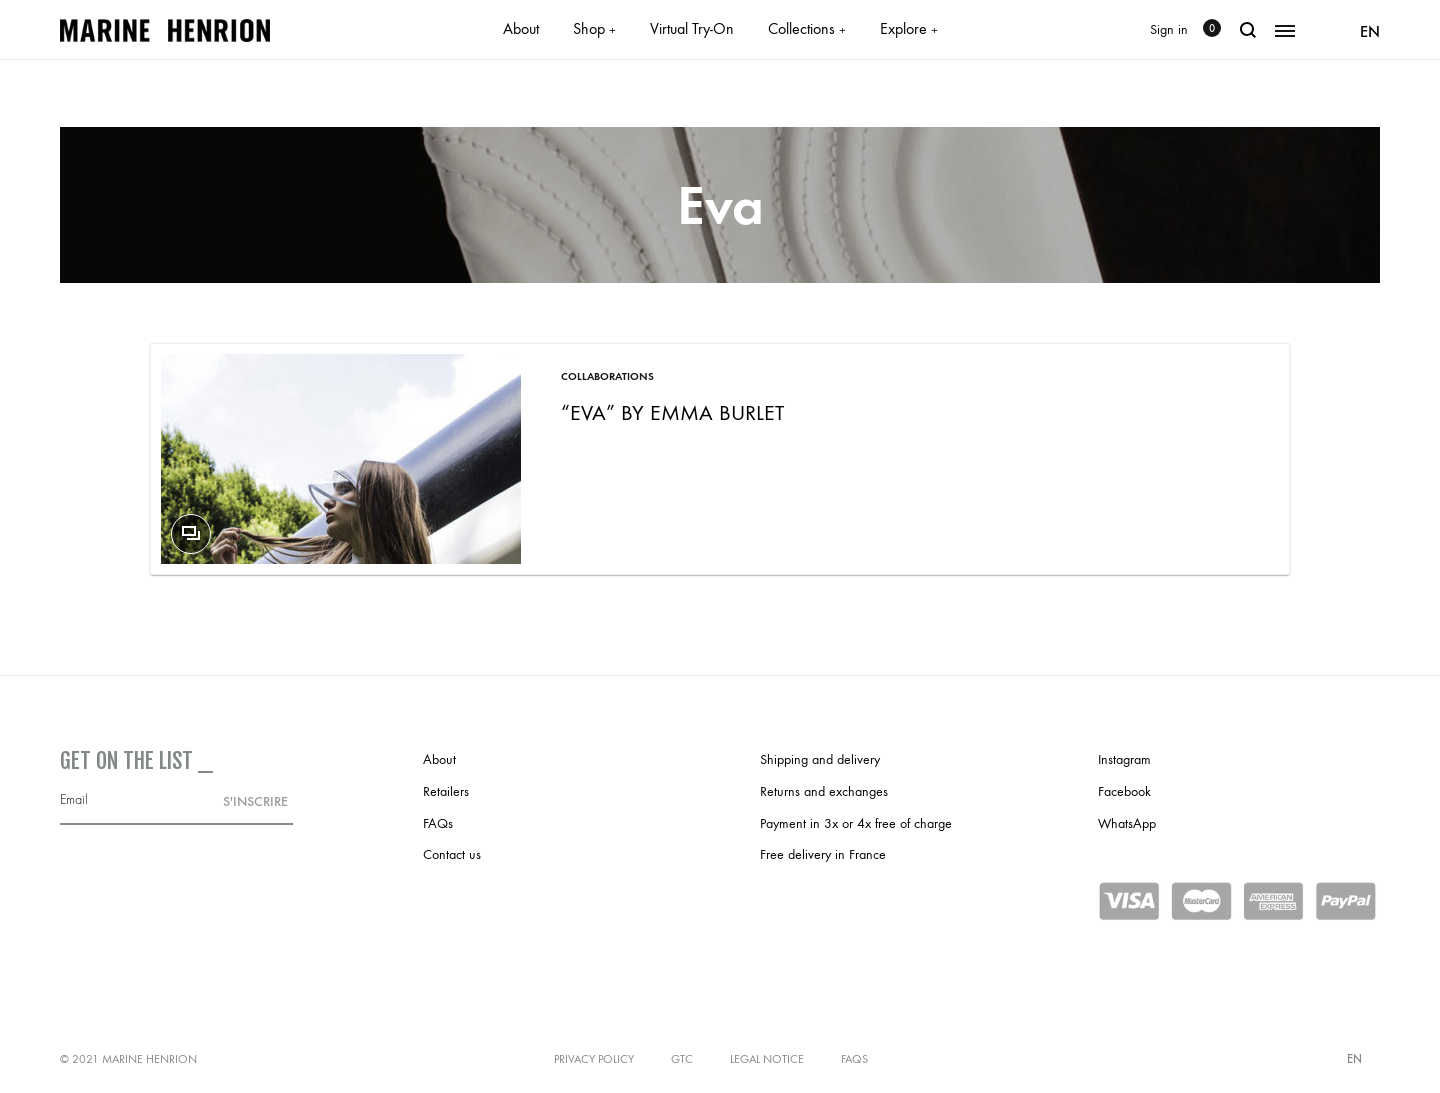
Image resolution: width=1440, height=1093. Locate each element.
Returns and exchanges (824, 791)
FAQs (438, 823)
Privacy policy (594, 1059)
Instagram (1124, 759)
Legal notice (767, 1059)
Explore (909, 28)
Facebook (1124, 791)
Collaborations (607, 376)
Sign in (1169, 29)
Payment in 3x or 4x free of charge (856, 823)
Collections (807, 28)
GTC (682, 1059)
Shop (594, 28)
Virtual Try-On (692, 28)
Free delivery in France (823, 854)
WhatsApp (1127, 823)
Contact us (452, 854)
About (521, 28)
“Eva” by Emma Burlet (672, 413)
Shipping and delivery (820, 759)
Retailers (446, 791)
